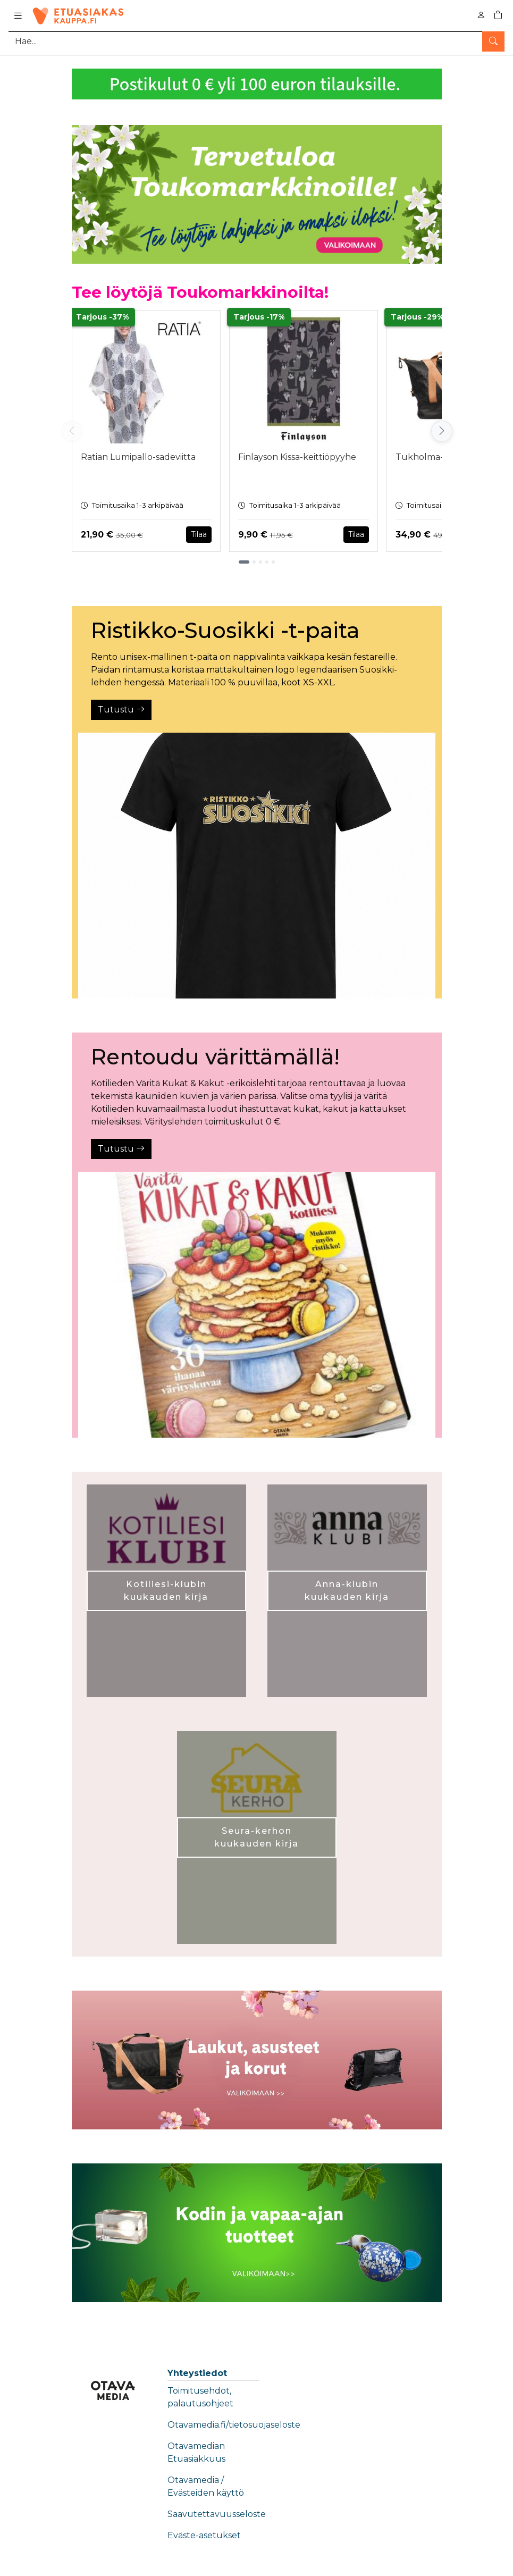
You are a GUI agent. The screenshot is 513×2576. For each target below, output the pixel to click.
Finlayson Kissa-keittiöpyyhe (297, 457)
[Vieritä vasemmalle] (71, 431)
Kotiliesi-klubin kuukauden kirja (166, 1590)
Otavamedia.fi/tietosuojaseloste (233, 2425)
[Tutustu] (256, 865)
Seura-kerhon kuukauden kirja (256, 1837)
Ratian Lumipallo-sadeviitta (138, 457)
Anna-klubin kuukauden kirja (347, 1590)
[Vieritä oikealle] (441, 431)
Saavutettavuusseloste (216, 2514)
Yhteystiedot (197, 2373)
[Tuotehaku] (256, 41)
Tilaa (199, 534)
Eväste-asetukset (204, 2535)
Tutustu (121, 709)
